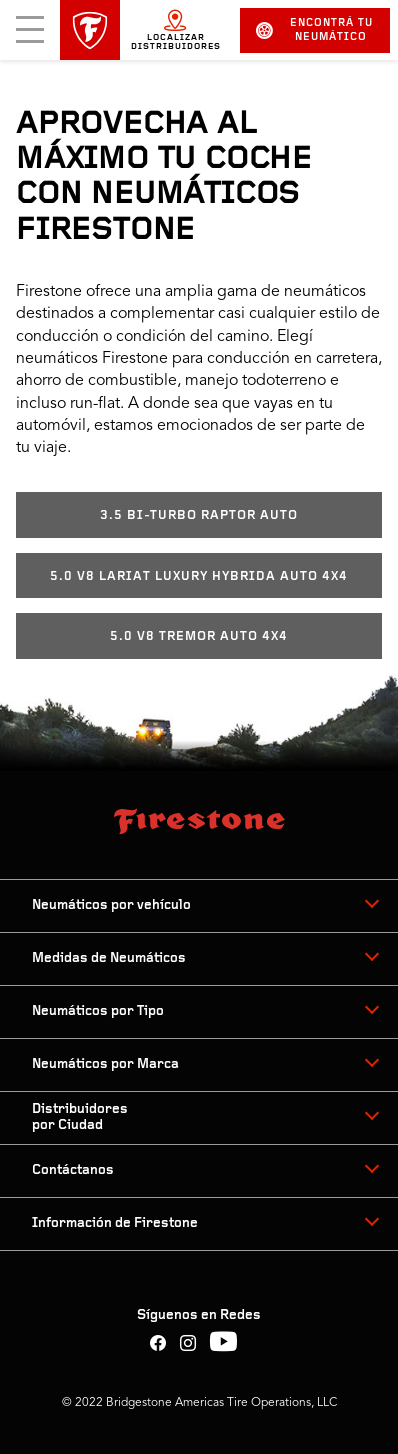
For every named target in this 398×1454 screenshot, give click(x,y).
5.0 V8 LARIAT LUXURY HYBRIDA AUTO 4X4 (199, 576)
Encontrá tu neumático (314, 30)
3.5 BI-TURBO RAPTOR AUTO (199, 515)
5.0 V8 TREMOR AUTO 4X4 (199, 636)
